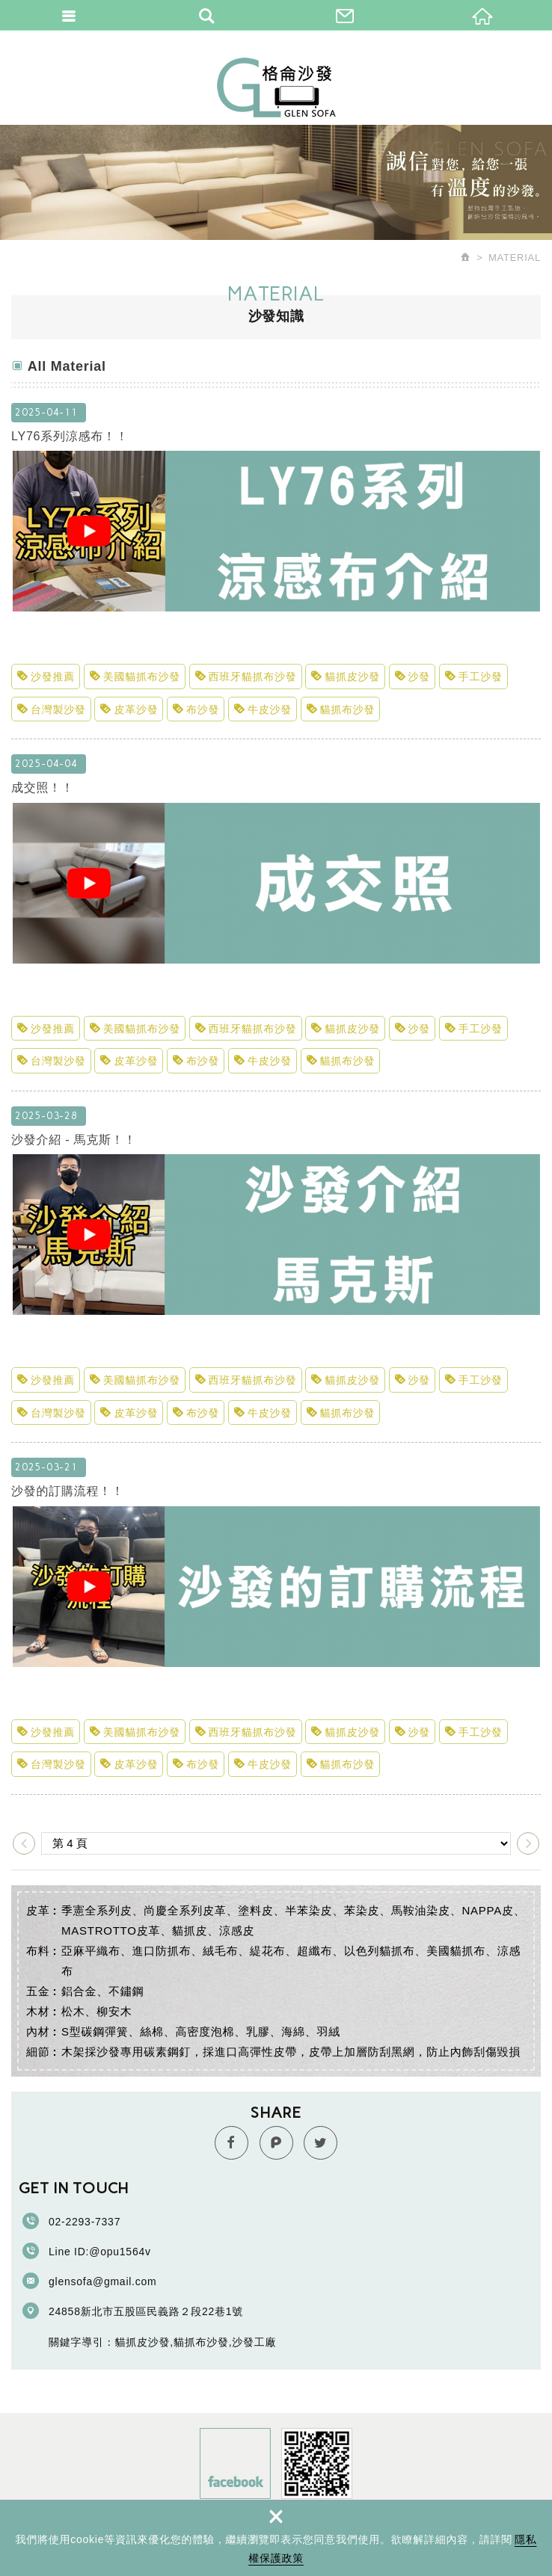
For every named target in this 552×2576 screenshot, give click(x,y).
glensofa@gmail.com (102, 2281)
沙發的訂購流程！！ (276, 1594)
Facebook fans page (235, 2463)
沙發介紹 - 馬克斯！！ (276, 1243)
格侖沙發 (276, 87)
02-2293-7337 (84, 2222)
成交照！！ (276, 891)
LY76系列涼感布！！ (276, 539)
